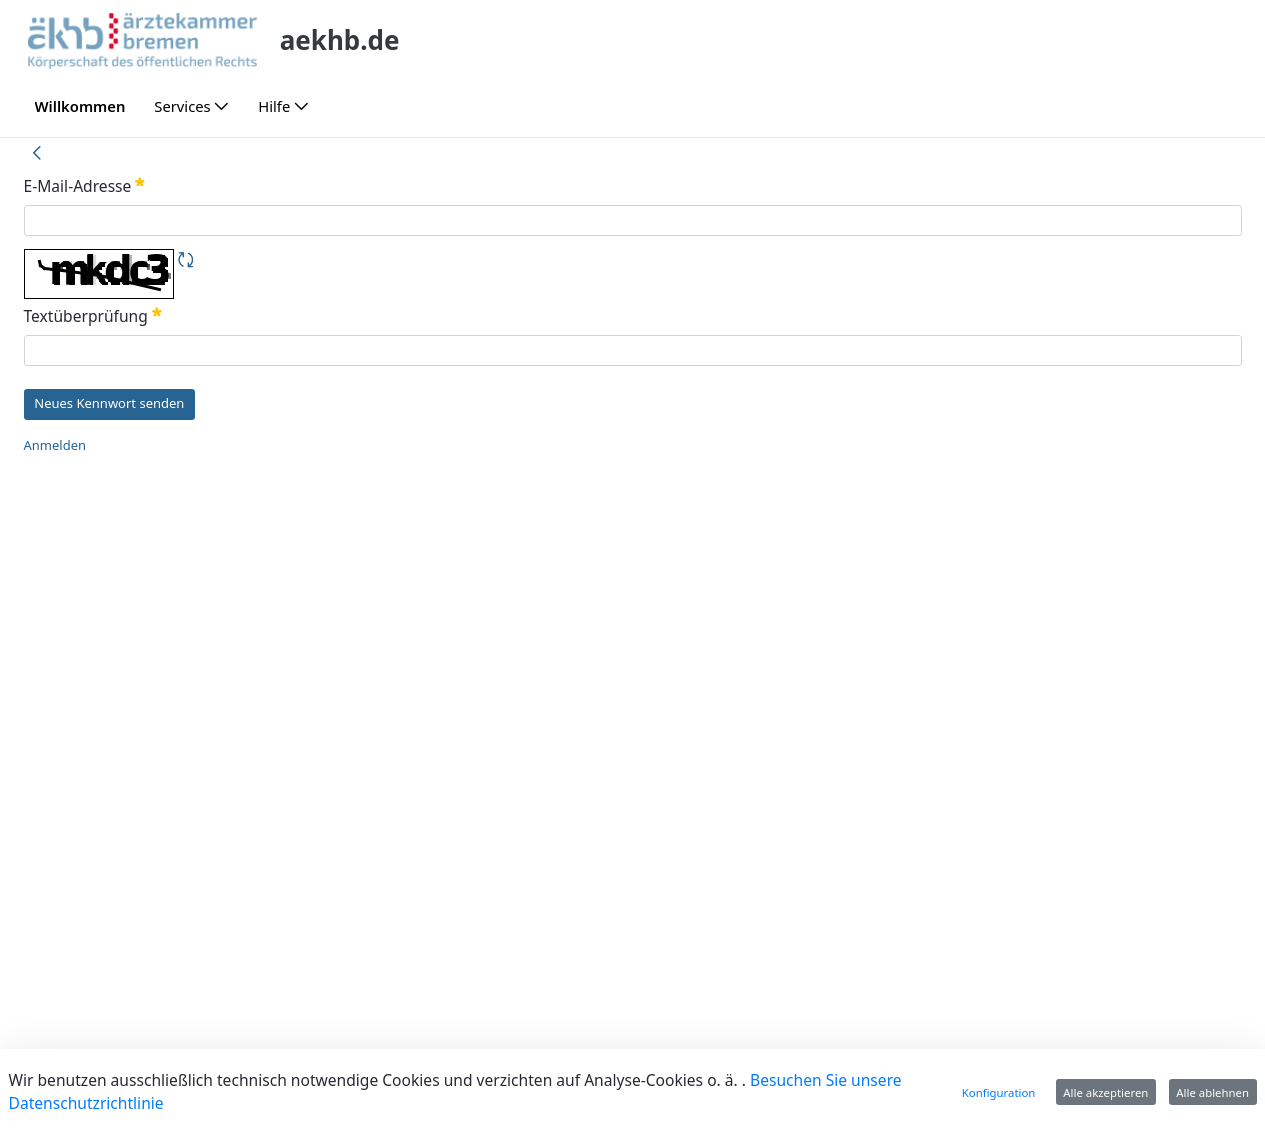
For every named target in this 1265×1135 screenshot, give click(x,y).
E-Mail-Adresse (85, 186)
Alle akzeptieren (1105, 1092)
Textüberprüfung (93, 316)
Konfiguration (999, 1092)
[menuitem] (80, 106)
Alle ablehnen (1212, 1092)
